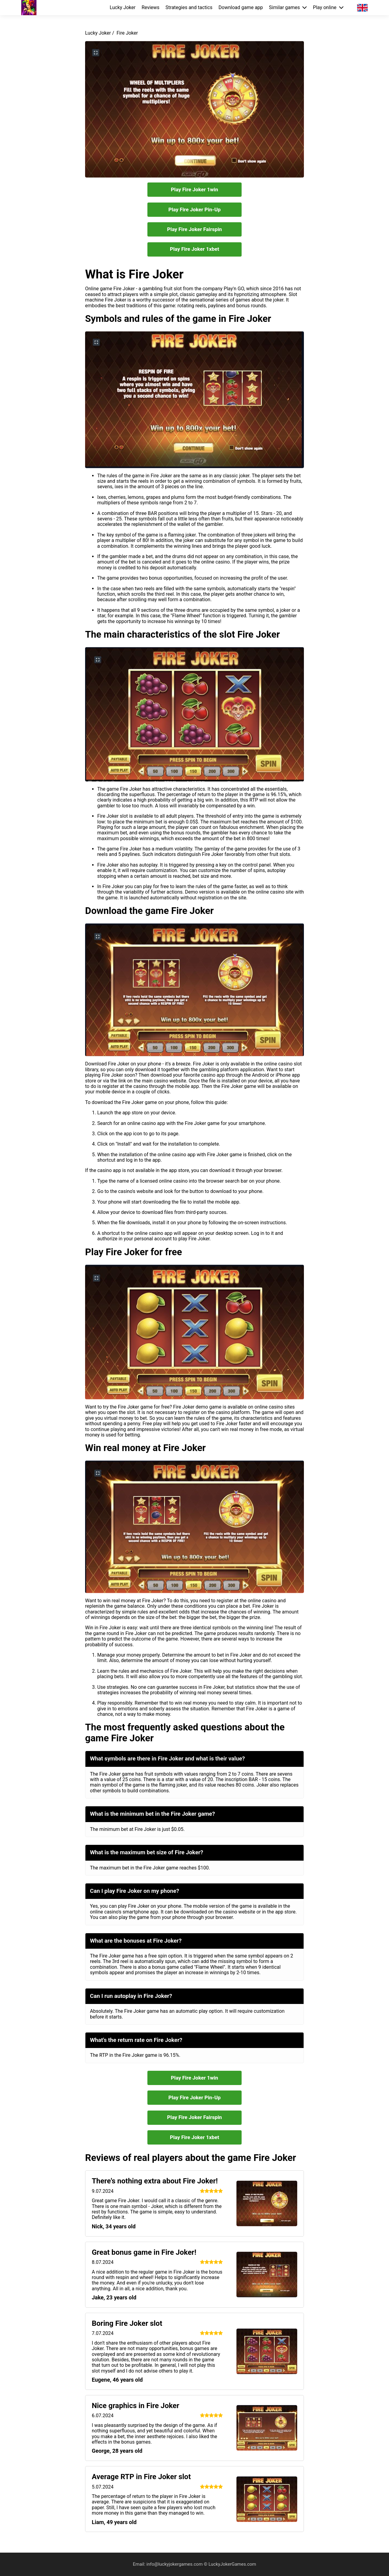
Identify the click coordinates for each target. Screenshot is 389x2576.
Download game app (241, 7)
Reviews (151, 7)
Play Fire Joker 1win (194, 189)
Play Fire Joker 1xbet (194, 249)
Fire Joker (127, 33)
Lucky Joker (123, 7)
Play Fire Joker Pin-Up (194, 209)
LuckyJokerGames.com (232, 2564)
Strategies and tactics (189, 7)
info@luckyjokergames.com (175, 2564)
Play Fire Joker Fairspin (194, 229)
